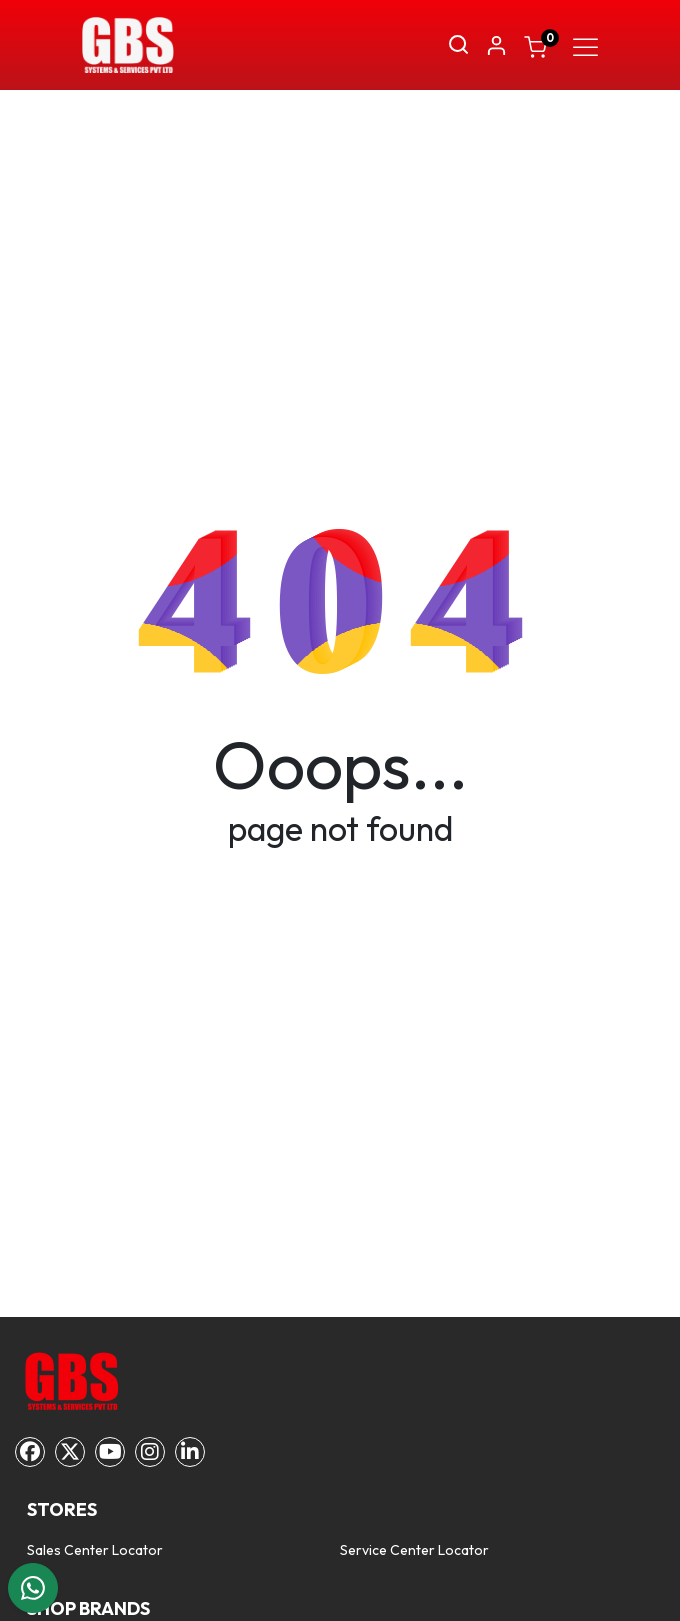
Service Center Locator (414, 1550)
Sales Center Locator (95, 1550)
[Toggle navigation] (585, 44)
